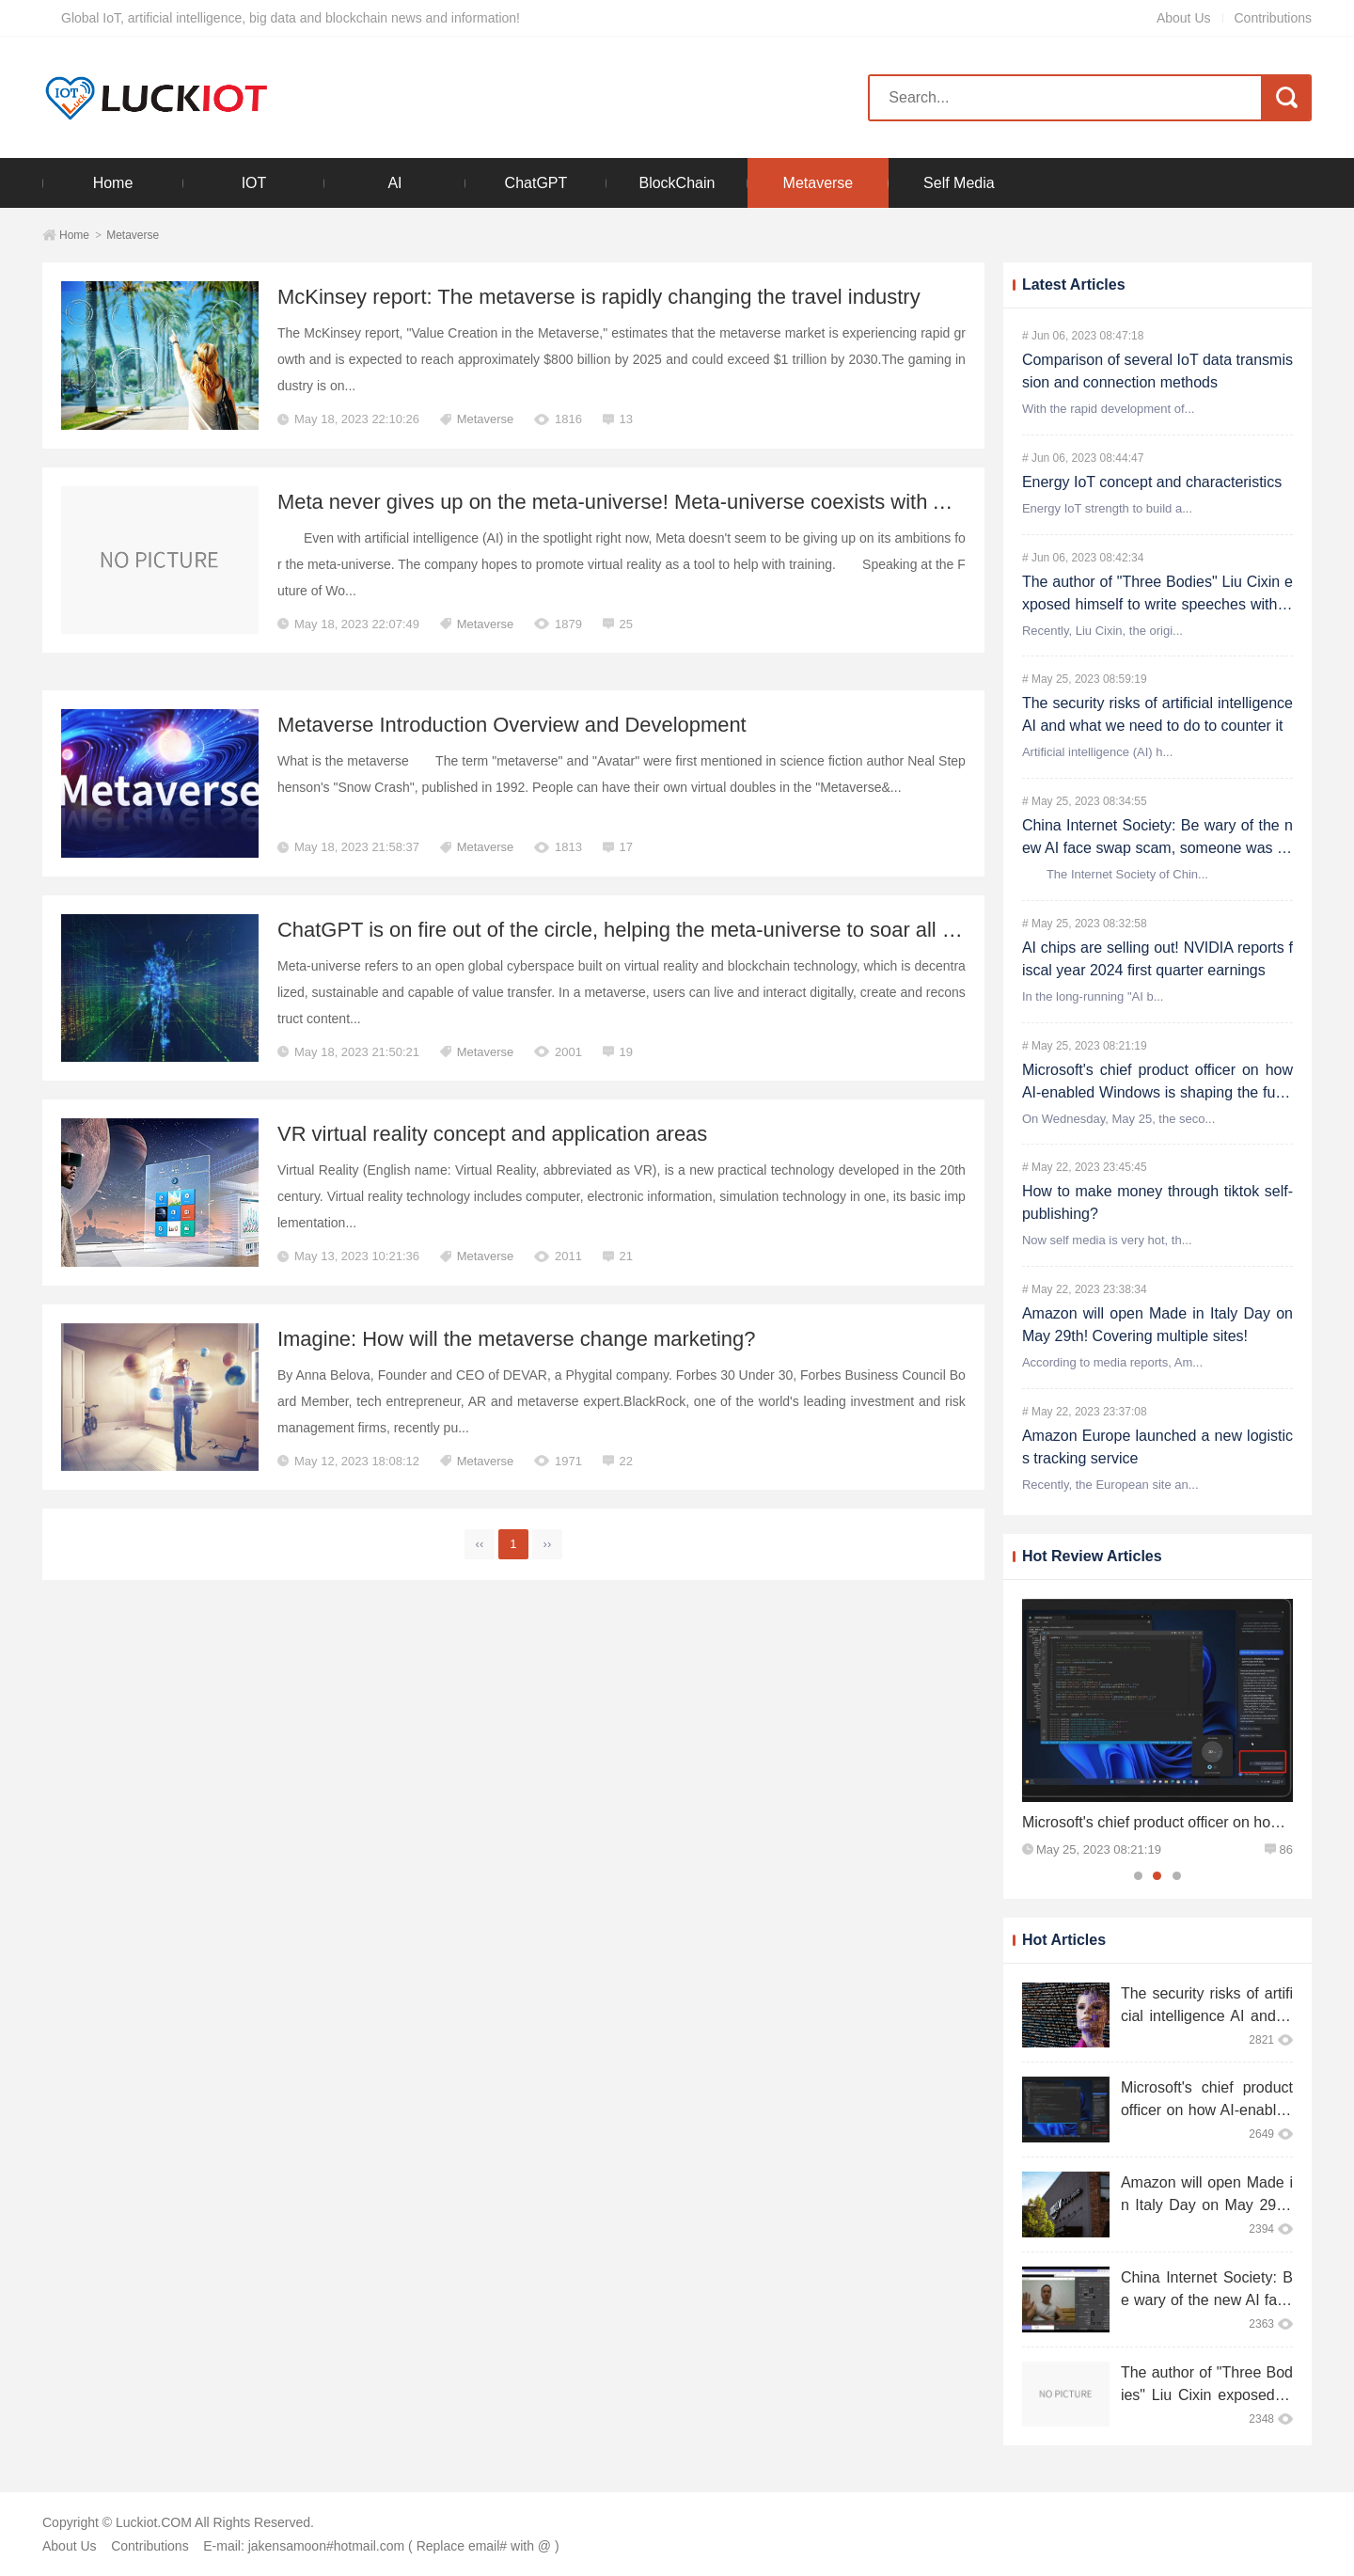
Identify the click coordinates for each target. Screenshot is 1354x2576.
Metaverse (818, 183)
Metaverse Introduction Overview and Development (512, 724)
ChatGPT (536, 183)
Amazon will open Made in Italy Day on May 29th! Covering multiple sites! (1207, 2205)
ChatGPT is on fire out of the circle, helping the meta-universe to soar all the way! (649, 929)
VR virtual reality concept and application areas (493, 1134)
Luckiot (157, 97)
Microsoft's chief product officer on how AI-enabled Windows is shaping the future (1157, 1092)
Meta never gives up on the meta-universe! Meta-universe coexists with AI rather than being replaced (739, 502)
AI (394, 183)
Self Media (959, 183)
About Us (1184, 17)
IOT (254, 183)
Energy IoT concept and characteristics (1152, 482)
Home (113, 183)
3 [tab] (1177, 1876)
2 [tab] (1157, 1876)
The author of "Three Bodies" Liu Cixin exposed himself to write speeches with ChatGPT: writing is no (1157, 604)
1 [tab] (1138, 1876)
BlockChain (676, 183)
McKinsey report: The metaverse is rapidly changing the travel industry (599, 296)
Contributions (1274, 17)
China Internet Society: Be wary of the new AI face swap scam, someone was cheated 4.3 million (1157, 847)
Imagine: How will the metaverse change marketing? (517, 1339)
